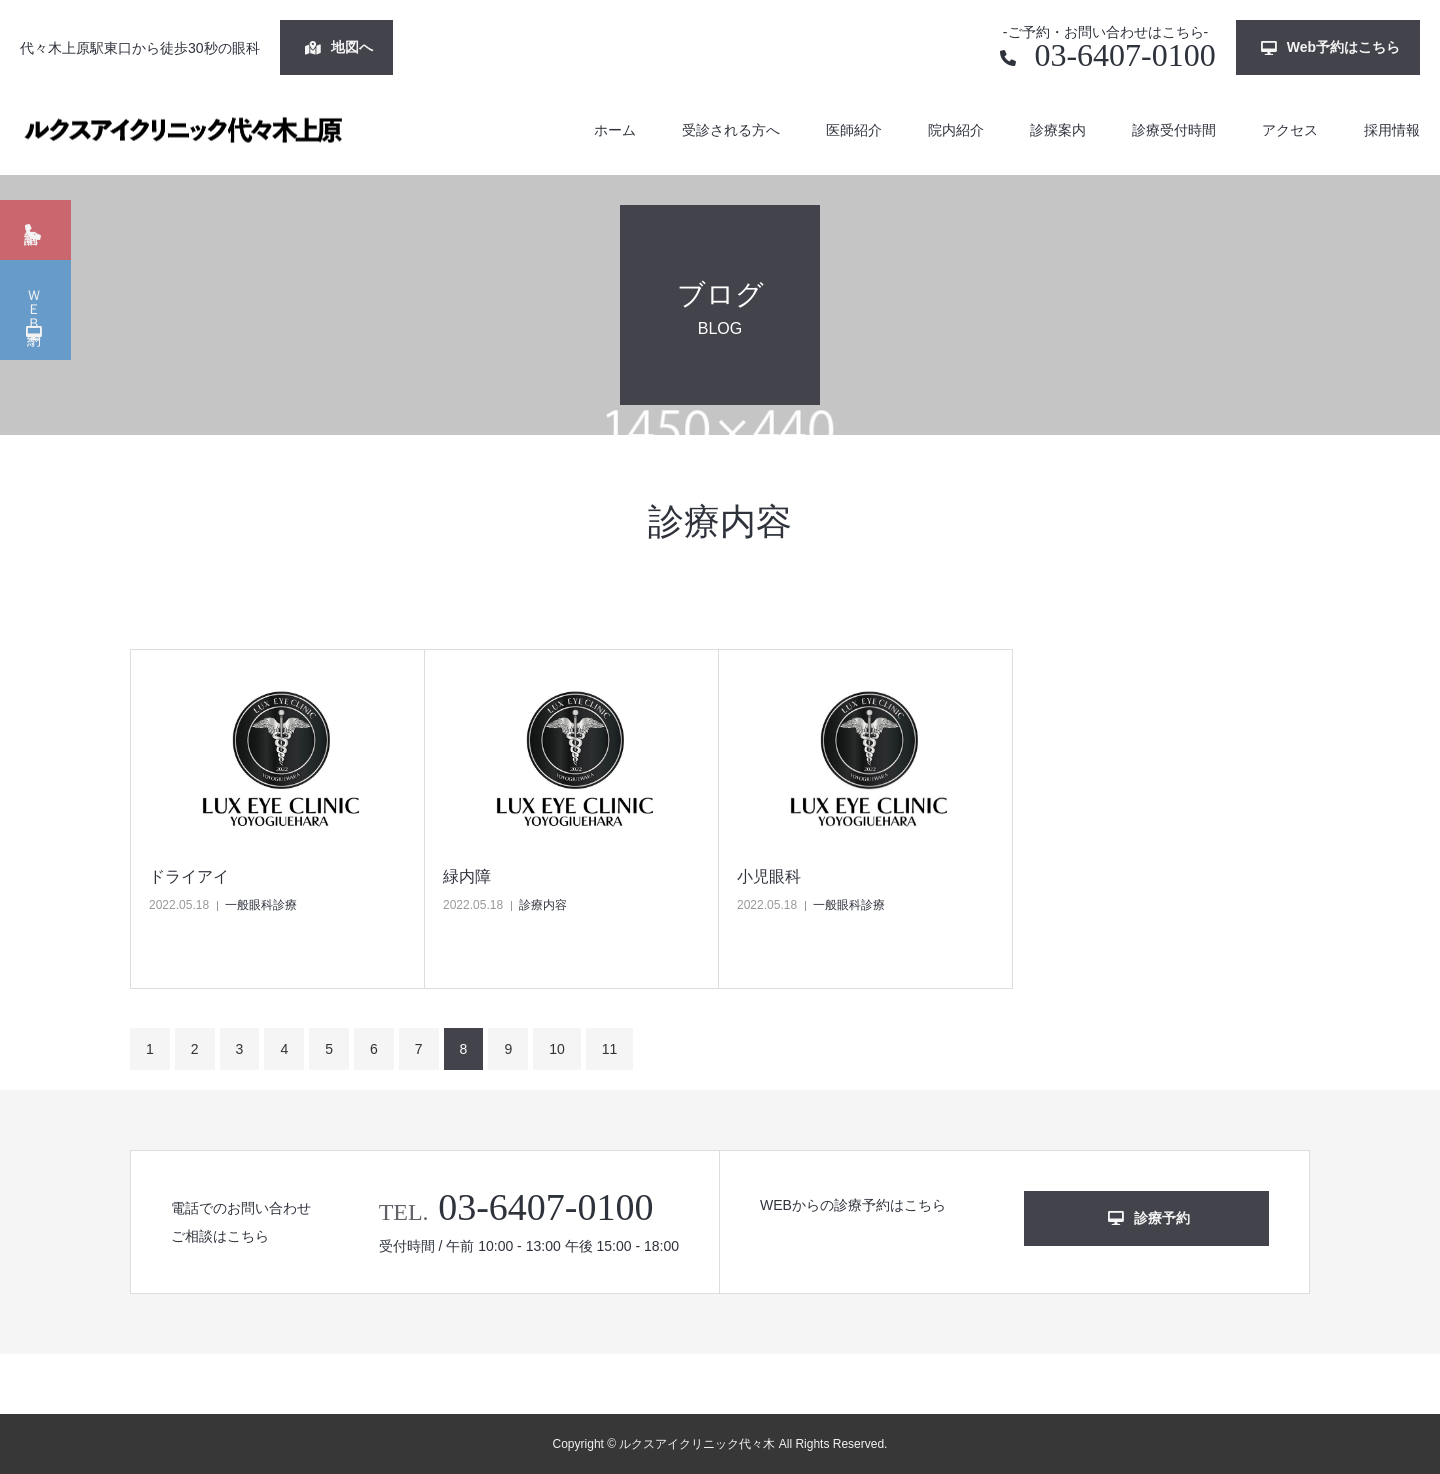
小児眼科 (769, 876)
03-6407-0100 (1107, 55)
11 (610, 1049)
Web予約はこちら (1330, 47)
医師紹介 (854, 130)
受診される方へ (731, 130)
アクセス (1290, 130)
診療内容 (543, 905)
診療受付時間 (1174, 130)
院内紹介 (956, 130)
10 (557, 1049)
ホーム (615, 130)
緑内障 (467, 876)
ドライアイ (189, 876)
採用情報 (1392, 130)
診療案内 (1058, 130)
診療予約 (1149, 1218)
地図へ (339, 47)
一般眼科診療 (261, 905)
